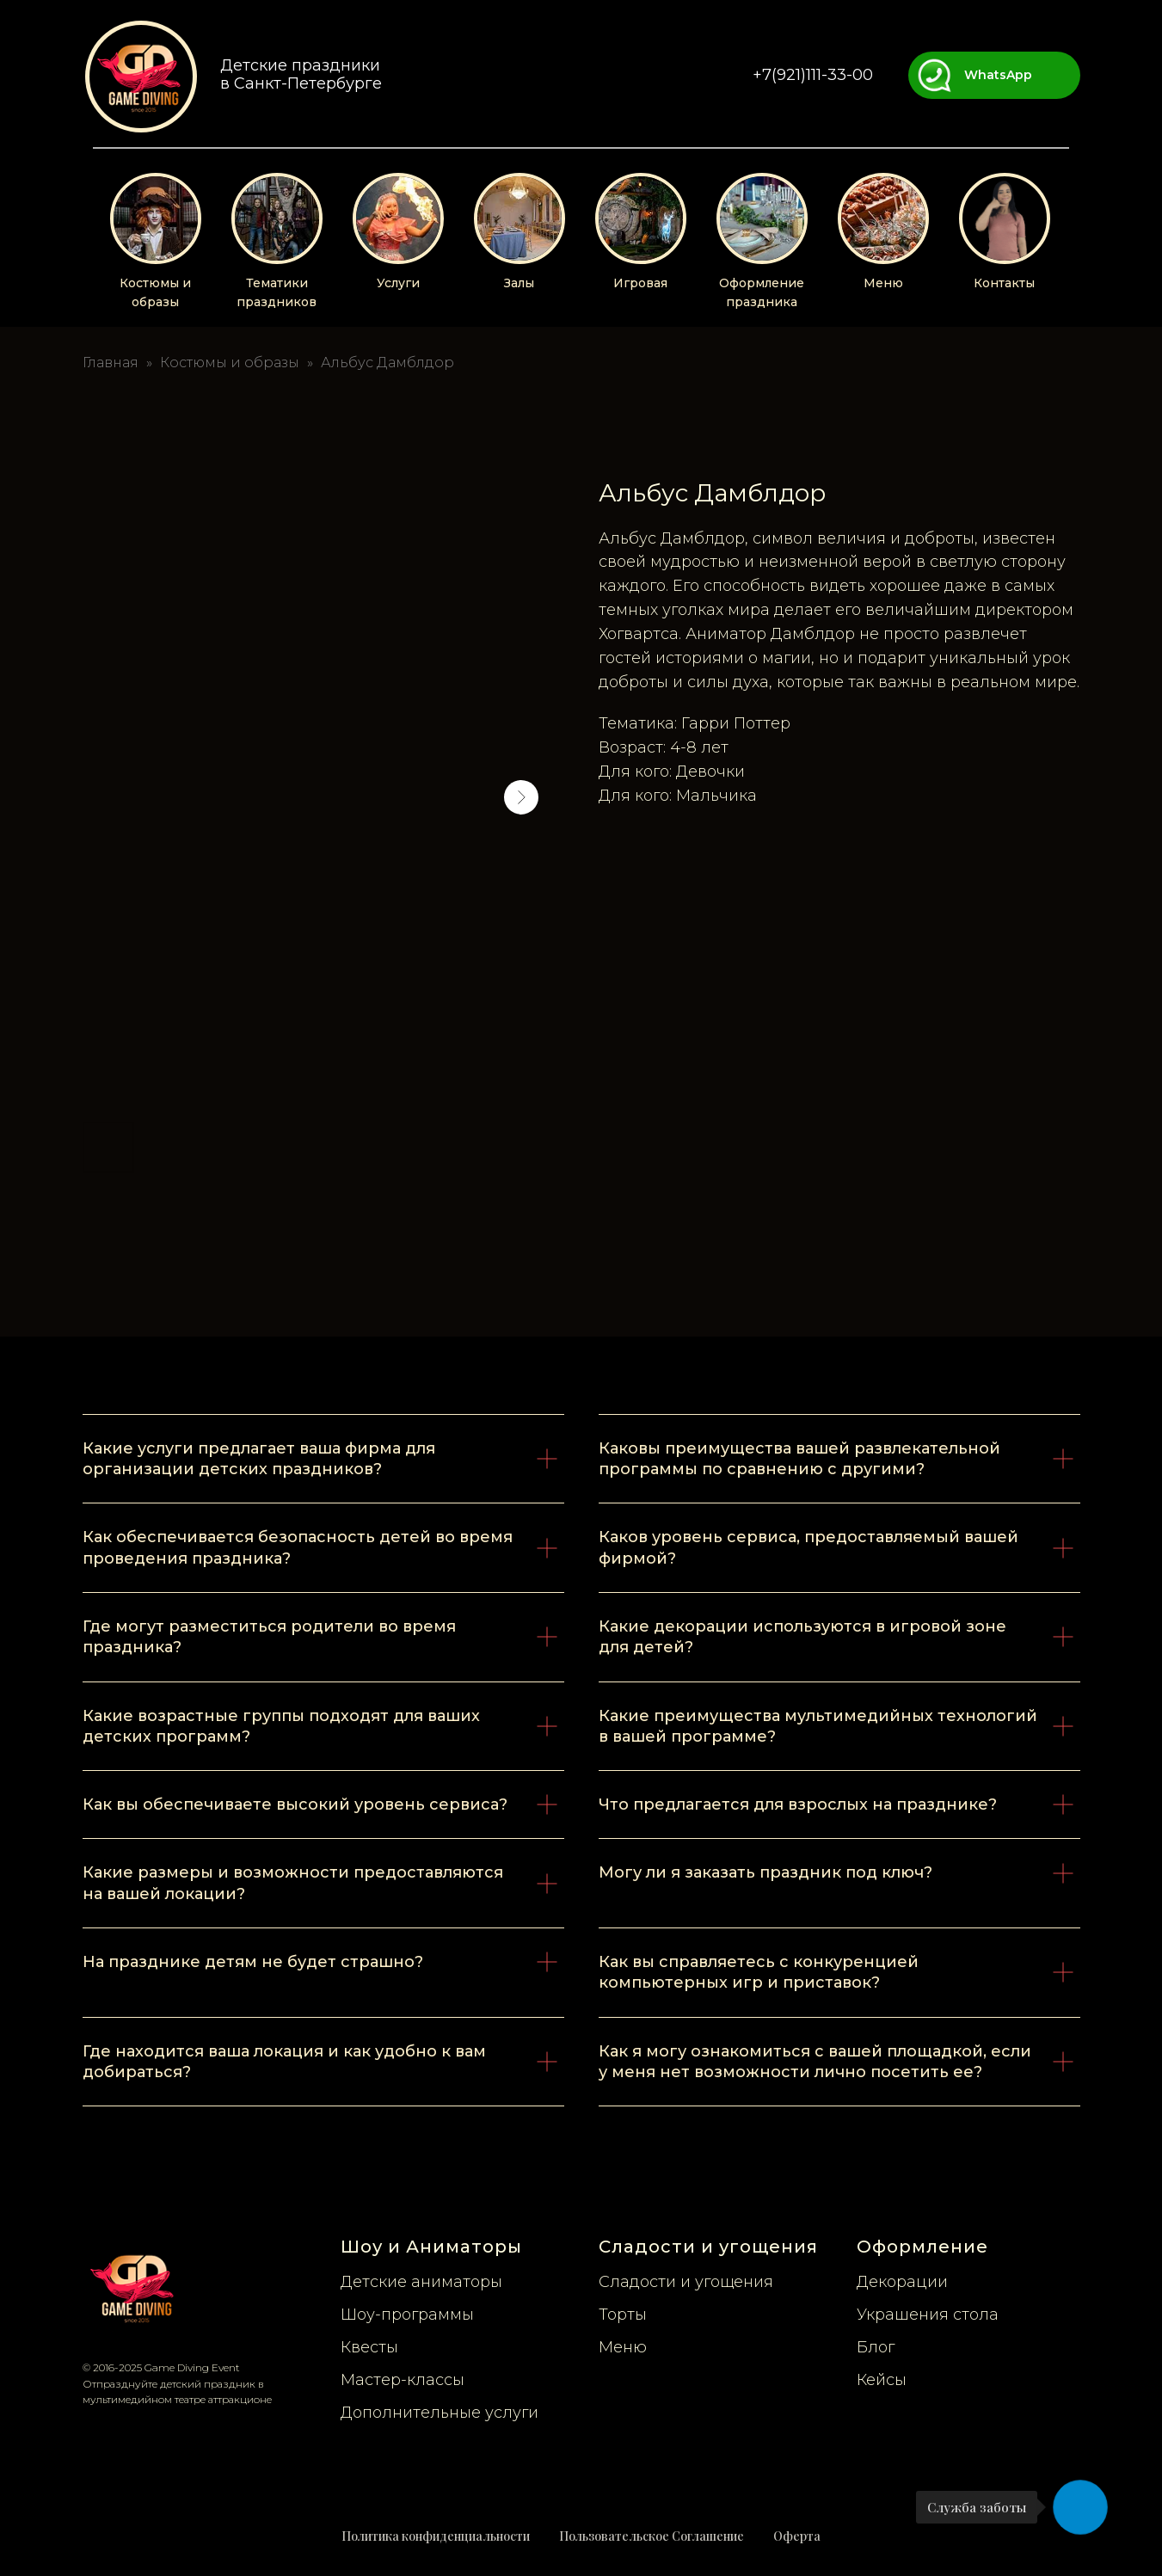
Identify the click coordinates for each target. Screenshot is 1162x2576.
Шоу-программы (407, 2314)
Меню (883, 283)
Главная (110, 362)
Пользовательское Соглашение (651, 2536)
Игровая (640, 283)
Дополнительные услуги (439, 2412)
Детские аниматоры (421, 2281)
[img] (141, 76)
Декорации (902, 2281)
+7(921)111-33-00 (813, 74)
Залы (519, 283)
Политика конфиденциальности (435, 2536)
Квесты (369, 2347)
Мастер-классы (402, 2379)
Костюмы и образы (229, 362)
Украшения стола (928, 2314)
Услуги (398, 283)
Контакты (1004, 283)
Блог (876, 2347)
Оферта (797, 2536)
